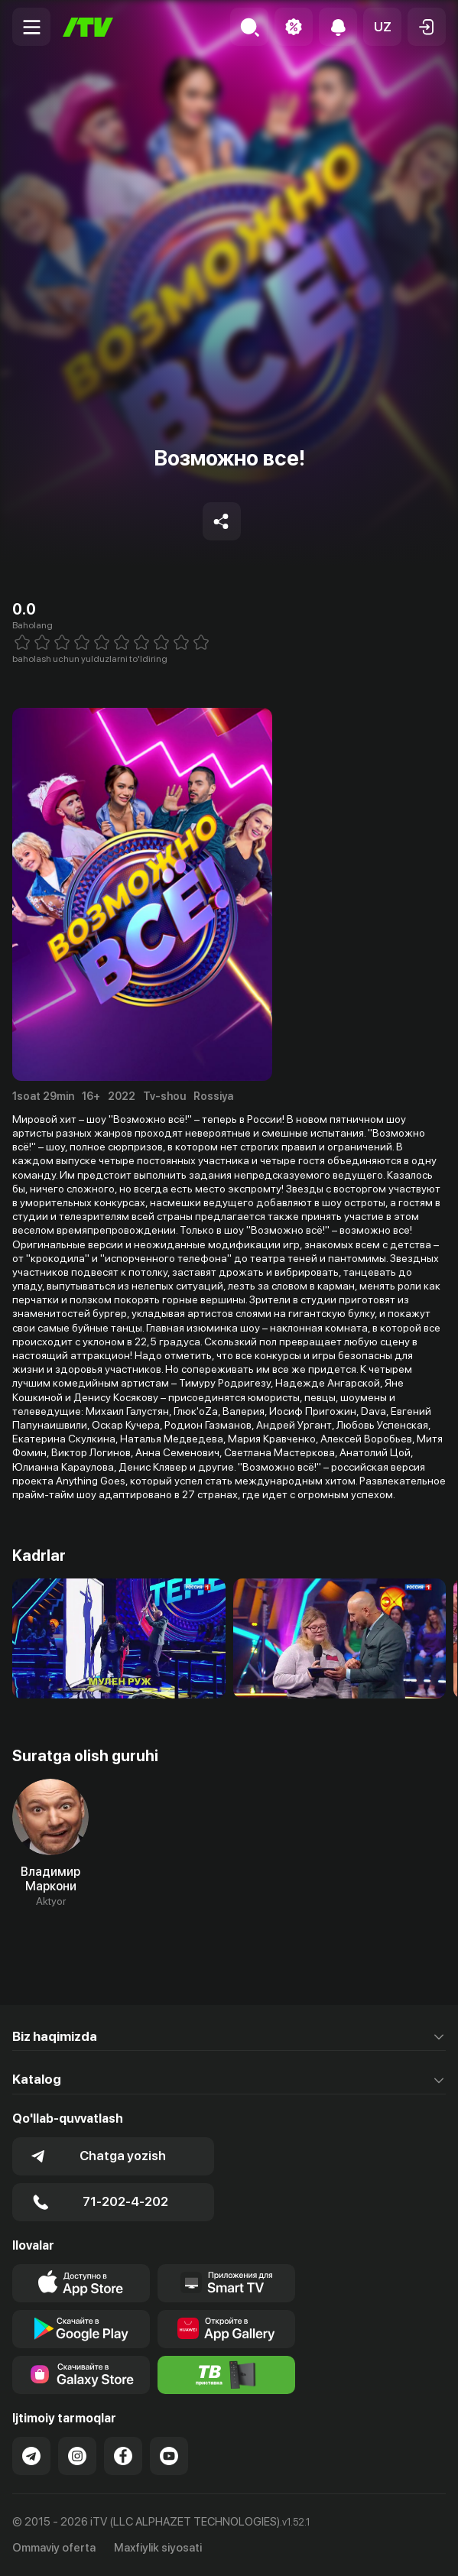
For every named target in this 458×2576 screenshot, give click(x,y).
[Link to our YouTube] (169, 2456)
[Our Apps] (226, 2283)
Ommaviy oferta (54, 2548)
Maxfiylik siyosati (158, 2548)
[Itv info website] (226, 2375)
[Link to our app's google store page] (81, 2329)
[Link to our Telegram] (31, 2456)
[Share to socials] (222, 521)
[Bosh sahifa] (88, 27)
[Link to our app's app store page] (81, 2283)
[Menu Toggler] (31, 27)
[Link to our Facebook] (123, 2456)
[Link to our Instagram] (77, 2456)
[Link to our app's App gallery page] (226, 2329)
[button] (382, 27)
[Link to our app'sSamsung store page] (81, 2375)
